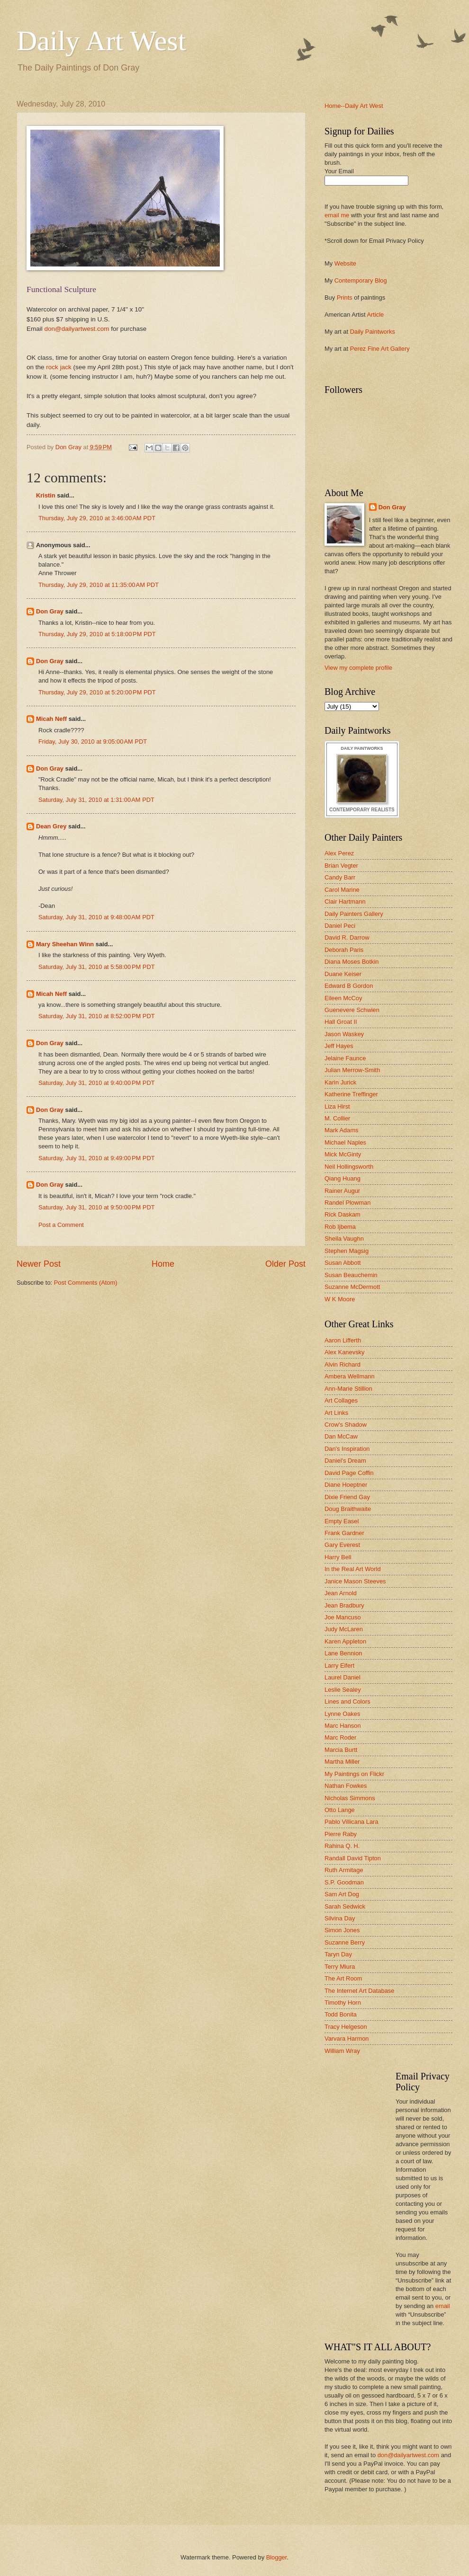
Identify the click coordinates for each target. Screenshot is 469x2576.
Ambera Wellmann (350, 1376)
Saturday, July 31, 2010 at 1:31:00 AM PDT (96, 799)
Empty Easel (342, 1521)
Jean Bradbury (344, 1605)
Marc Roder (340, 1737)
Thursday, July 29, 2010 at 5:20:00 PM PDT (97, 692)
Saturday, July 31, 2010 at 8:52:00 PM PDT (96, 1016)
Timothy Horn (343, 2002)
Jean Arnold (341, 1593)
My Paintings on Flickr (354, 1773)
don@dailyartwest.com (77, 328)
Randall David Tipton (353, 1858)
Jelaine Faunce (345, 1058)
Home (163, 1264)
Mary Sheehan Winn (65, 944)
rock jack (58, 367)
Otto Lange (340, 1809)
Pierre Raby (341, 1834)
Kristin (45, 495)
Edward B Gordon (349, 985)
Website (345, 263)
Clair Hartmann (345, 901)
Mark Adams (342, 1130)
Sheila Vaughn (344, 1238)
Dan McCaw (341, 1436)
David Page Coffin (349, 1472)
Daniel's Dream (345, 1460)
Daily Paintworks (372, 331)
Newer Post (39, 1264)
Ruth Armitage (344, 1870)
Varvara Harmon (347, 2038)
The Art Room (343, 1978)
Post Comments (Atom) (85, 1282)
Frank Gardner (344, 1533)
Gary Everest (342, 1544)
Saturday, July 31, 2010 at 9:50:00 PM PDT (96, 1207)
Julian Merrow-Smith (352, 1070)
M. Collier (337, 1118)
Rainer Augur (342, 1190)
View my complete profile (358, 667)
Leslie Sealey (343, 1689)
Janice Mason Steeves (355, 1581)
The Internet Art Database (359, 1990)
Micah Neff (51, 718)
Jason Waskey (344, 1034)
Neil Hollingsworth (349, 1166)
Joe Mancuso (343, 1617)
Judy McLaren (344, 1629)
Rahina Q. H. (342, 1845)
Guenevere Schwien (352, 1009)
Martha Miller (342, 1761)
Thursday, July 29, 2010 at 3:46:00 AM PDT (96, 518)
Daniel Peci (340, 925)
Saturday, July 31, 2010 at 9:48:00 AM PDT (96, 917)
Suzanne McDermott (352, 1286)
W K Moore (340, 1299)
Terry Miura (340, 1966)
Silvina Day (340, 1918)
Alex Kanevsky (344, 1352)
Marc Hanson (343, 1725)
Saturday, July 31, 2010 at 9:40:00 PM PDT (96, 1082)
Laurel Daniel (343, 1677)
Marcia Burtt (341, 1749)
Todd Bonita (341, 2014)
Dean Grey (51, 826)
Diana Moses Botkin (352, 961)
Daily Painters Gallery (354, 913)
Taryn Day (338, 1954)
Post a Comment (61, 1224)
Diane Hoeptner (346, 1484)
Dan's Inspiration (347, 1448)
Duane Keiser (343, 973)
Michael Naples (345, 1142)
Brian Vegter (341, 865)
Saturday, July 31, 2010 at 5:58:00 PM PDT (96, 966)
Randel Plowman (347, 1202)
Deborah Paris (344, 949)
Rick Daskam (343, 1214)
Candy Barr (340, 877)
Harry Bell (338, 1557)
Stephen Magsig (347, 1250)
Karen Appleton (345, 1641)
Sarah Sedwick (345, 1906)
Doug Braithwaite (348, 1508)
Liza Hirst (337, 1106)
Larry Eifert (339, 1665)
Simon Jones (342, 1930)
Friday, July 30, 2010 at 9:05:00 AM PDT (92, 741)
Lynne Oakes (342, 1713)
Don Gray (49, 611)
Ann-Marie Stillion (348, 1388)
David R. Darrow (347, 937)
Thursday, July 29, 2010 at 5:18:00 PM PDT (97, 634)
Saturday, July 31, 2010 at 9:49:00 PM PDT (96, 1158)
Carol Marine (342, 889)
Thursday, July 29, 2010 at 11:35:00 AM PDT (98, 584)
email (442, 2306)
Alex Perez (339, 853)
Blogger (276, 2557)
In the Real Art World (353, 1568)
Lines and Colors (347, 1701)
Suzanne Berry (345, 1942)
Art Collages (341, 1400)
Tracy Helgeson (346, 2026)
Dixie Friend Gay (347, 1497)
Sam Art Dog (342, 1894)
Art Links (336, 1412)
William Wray (342, 2050)
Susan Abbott (343, 1262)
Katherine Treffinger (351, 1094)
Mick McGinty (343, 1154)
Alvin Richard (343, 1364)
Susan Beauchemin (351, 1275)
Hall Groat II (341, 1021)
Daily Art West (101, 40)
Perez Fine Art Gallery (380, 348)
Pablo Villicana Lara (352, 1821)
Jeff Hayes (339, 1045)
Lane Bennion (343, 1653)
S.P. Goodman (344, 1882)
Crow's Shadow (346, 1424)
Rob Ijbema (340, 1226)
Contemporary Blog (360, 280)
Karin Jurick (340, 1082)
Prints (344, 297)
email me (337, 215)
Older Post (285, 1264)
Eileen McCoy (343, 998)
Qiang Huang (343, 1178)
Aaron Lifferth (343, 1340)
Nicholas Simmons (350, 1798)
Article (375, 314)
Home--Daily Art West (354, 105)
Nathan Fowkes (346, 1785)
